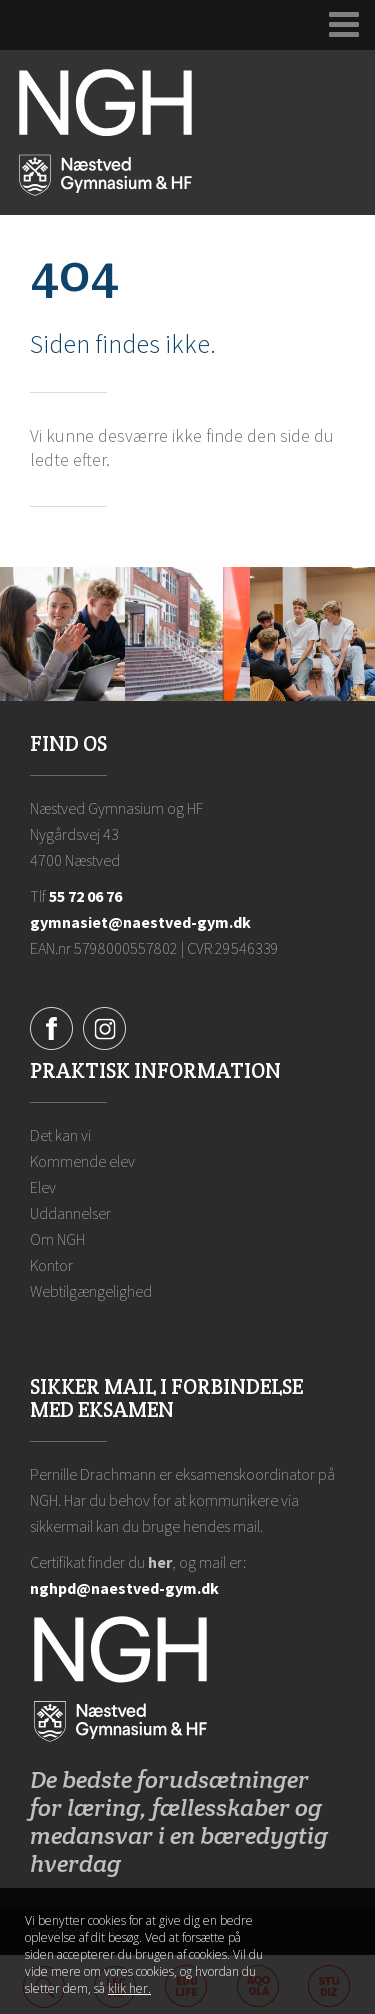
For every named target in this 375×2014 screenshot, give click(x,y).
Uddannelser (70, 1213)
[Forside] (105, 131)
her (160, 1562)
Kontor (51, 1265)
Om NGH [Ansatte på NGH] (57, 1239)
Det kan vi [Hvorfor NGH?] (60, 1135)
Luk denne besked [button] (333, 1930)
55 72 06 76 (85, 896)
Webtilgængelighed (91, 1291)
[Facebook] (51, 1027)
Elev (43, 1187)
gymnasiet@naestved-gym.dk (140, 922)
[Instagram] (104, 1027)
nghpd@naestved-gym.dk (124, 1588)
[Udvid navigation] (344, 25)
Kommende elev (82, 1161)
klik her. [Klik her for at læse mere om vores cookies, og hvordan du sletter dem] (129, 1988)
